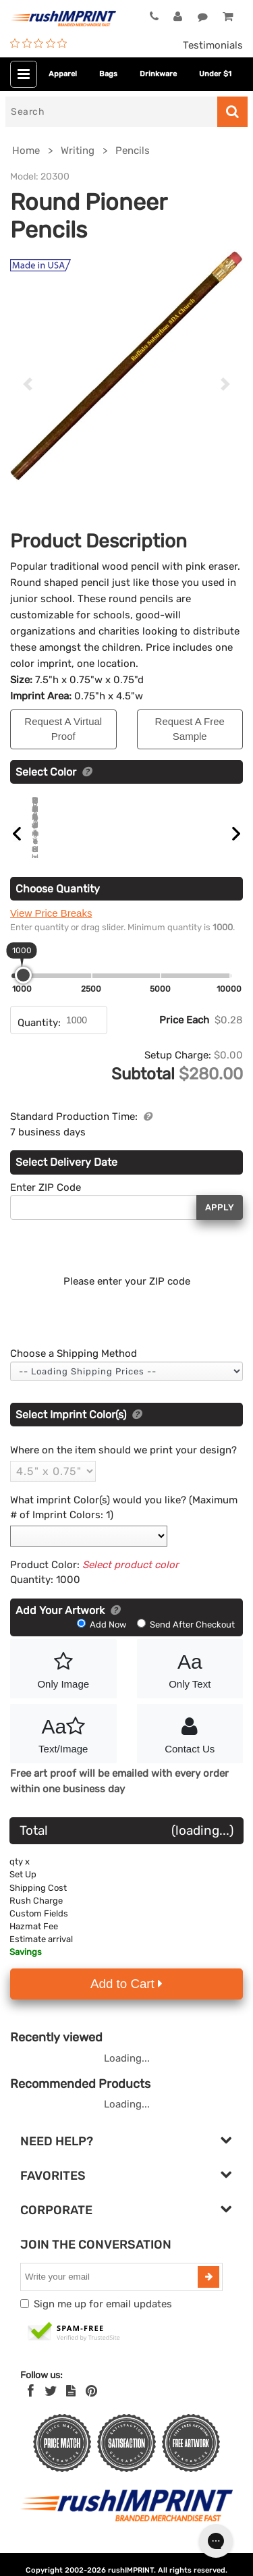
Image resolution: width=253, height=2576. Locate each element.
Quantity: (39, 1038)
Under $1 (215, 74)
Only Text (190, 1683)
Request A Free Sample (190, 729)
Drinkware (158, 74)
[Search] (111, 112)
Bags (108, 74)
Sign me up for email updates (103, 2319)
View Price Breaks (51, 928)
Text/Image (63, 1748)
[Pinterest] (91, 2406)
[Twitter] (51, 2406)
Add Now (102, 1640)
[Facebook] (31, 2406)
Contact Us (190, 1748)
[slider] (23, 990)
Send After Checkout (186, 1640)
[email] (111, 2292)
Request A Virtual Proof (63, 729)
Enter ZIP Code (45, 1203)
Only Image (63, 1683)
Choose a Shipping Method (73, 1369)
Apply (219, 1223)
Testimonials (213, 45)
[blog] (71, 2406)
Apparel (63, 74)
